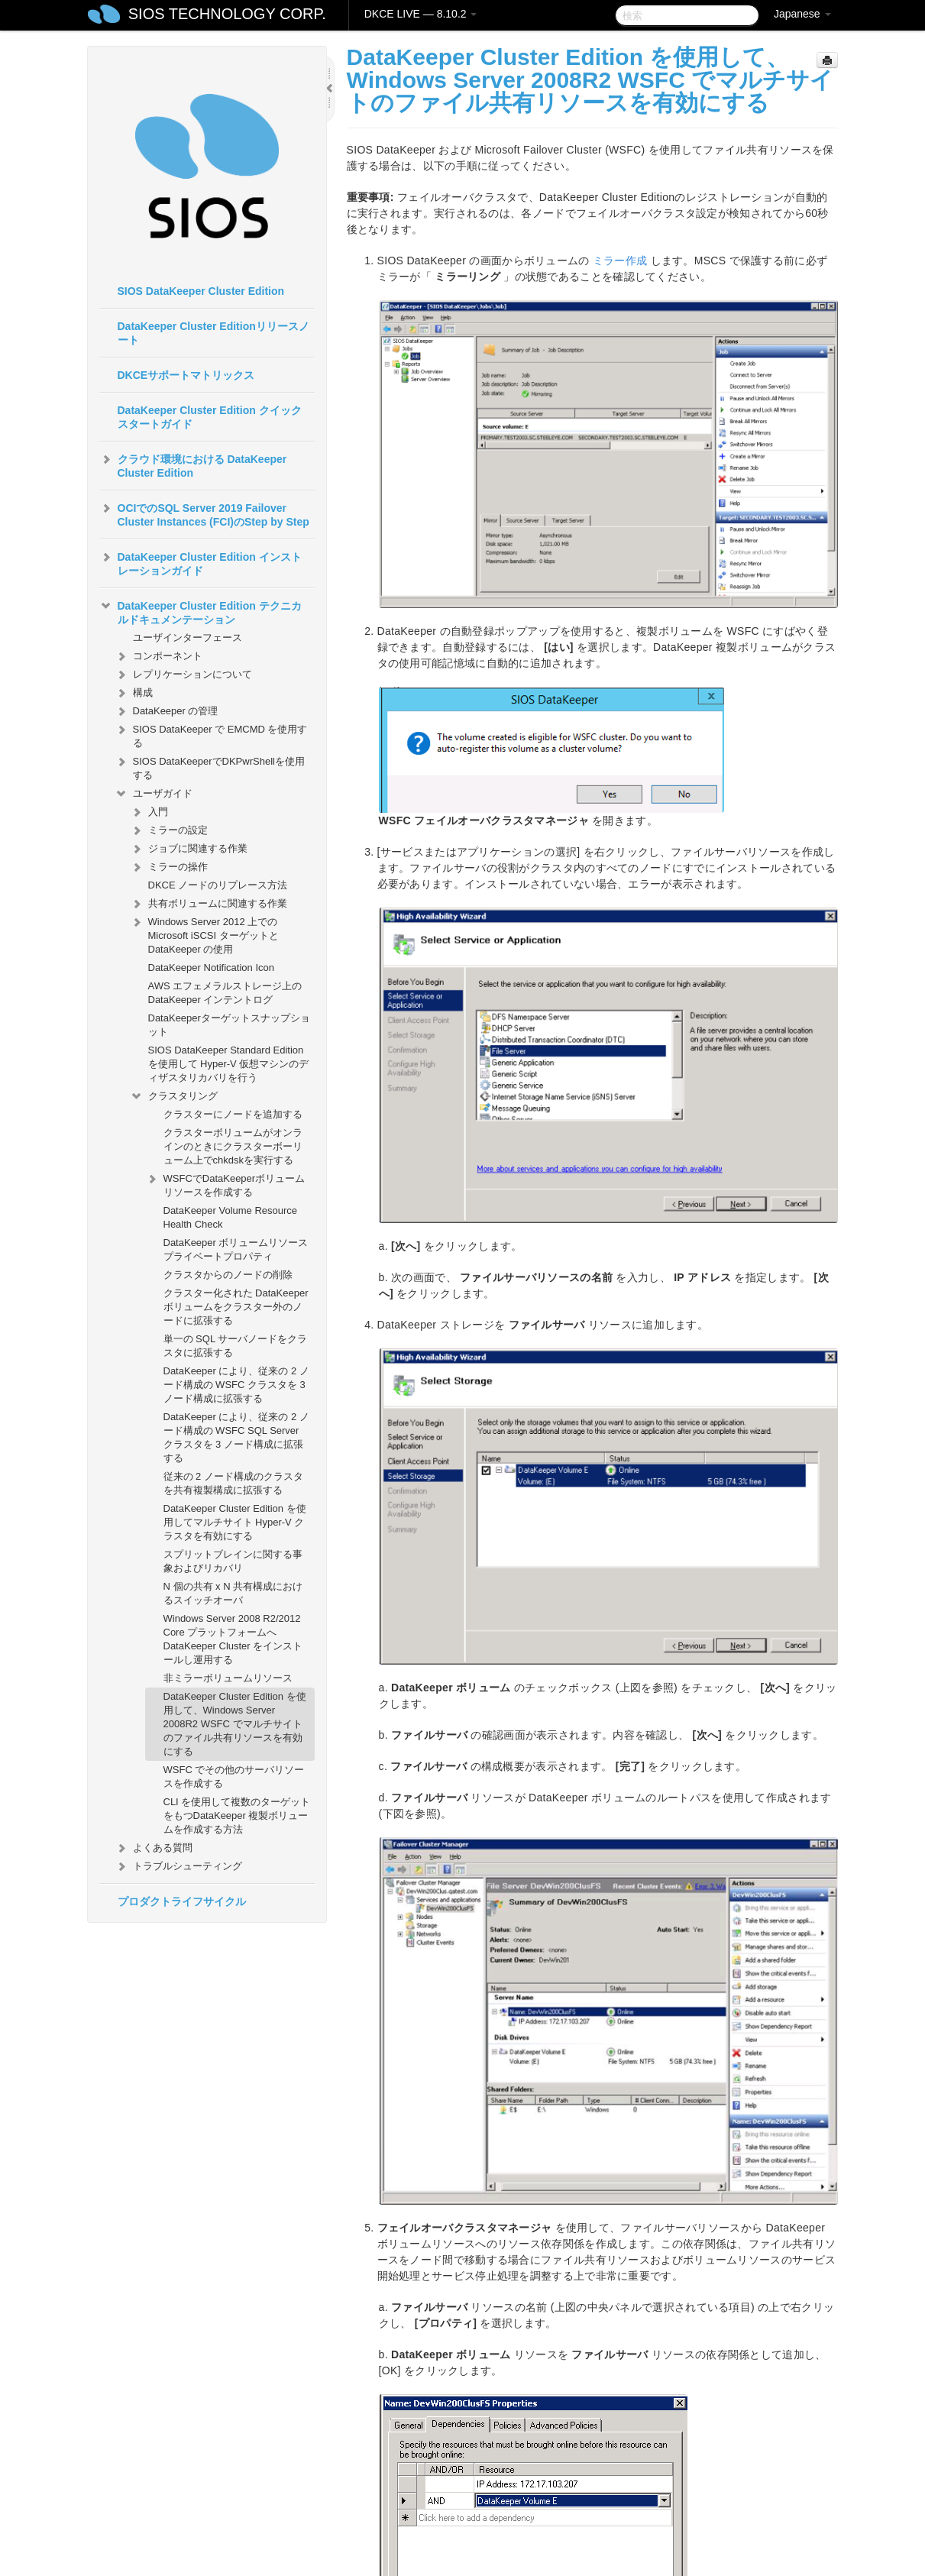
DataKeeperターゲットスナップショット (229, 1024)
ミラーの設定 (169, 830)
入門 (149, 812)
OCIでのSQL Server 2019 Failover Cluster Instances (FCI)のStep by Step (204, 513)
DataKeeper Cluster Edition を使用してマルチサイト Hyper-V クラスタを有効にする (234, 1522)
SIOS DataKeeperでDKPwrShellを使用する (210, 766)
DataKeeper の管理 (166, 711)
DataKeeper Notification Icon (211, 967)
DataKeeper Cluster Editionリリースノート (213, 333)
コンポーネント (158, 656)
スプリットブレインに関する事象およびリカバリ (232, 1561)
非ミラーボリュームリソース (228, 1678)
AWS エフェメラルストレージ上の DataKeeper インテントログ (225, 992)
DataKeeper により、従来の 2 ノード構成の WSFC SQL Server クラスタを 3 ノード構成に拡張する (236, 1437)
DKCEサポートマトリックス (186, 375)
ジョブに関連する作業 (188, 849)
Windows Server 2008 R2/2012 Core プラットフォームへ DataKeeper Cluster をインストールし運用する (233, 1639)
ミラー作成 (620, 260)
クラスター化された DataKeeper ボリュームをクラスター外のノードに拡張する (236, 1306)
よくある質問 (153, 1848)
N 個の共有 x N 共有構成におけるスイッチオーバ (233, 1593)
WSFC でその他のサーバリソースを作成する (234, 1776)
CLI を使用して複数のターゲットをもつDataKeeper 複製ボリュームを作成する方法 (237, 1815)
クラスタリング (174, 1096)
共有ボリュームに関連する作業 (208, 904)
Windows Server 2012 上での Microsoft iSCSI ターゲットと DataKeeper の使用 (204, 934)
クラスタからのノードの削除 (228, 1274)
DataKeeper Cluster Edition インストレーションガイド (200, 562)
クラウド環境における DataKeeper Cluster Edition (193, 464)
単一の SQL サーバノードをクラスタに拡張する (235, 1345)
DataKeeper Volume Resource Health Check (230, 1217)
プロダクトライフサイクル (182, 1901)
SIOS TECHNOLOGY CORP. (227, 13)
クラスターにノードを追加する (232, 1114)
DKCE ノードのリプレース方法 (218, 885)
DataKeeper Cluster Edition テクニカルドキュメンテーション (200, 611)
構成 (134, 693)
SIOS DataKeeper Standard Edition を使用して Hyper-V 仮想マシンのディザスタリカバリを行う (228, 1063)
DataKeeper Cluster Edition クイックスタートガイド (210, 417)
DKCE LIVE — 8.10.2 (420, 14)
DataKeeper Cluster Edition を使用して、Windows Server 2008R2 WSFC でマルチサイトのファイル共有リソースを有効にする (234, 1724)
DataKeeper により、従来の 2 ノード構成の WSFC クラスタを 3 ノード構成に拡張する (236, 1384)
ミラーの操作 (169, 867)
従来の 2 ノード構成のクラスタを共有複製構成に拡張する (233, 1483)
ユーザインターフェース (187, 637)
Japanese (802, 14)
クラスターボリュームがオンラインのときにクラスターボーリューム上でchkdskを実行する (232, 1146)
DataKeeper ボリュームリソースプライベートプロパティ (236, 1249)
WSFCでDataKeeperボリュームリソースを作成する (225, 1184)
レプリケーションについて (183, 674)
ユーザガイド (153, 794)
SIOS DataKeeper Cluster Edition (201, 291)
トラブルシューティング (178, 1866)
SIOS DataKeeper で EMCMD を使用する (211, 734)
